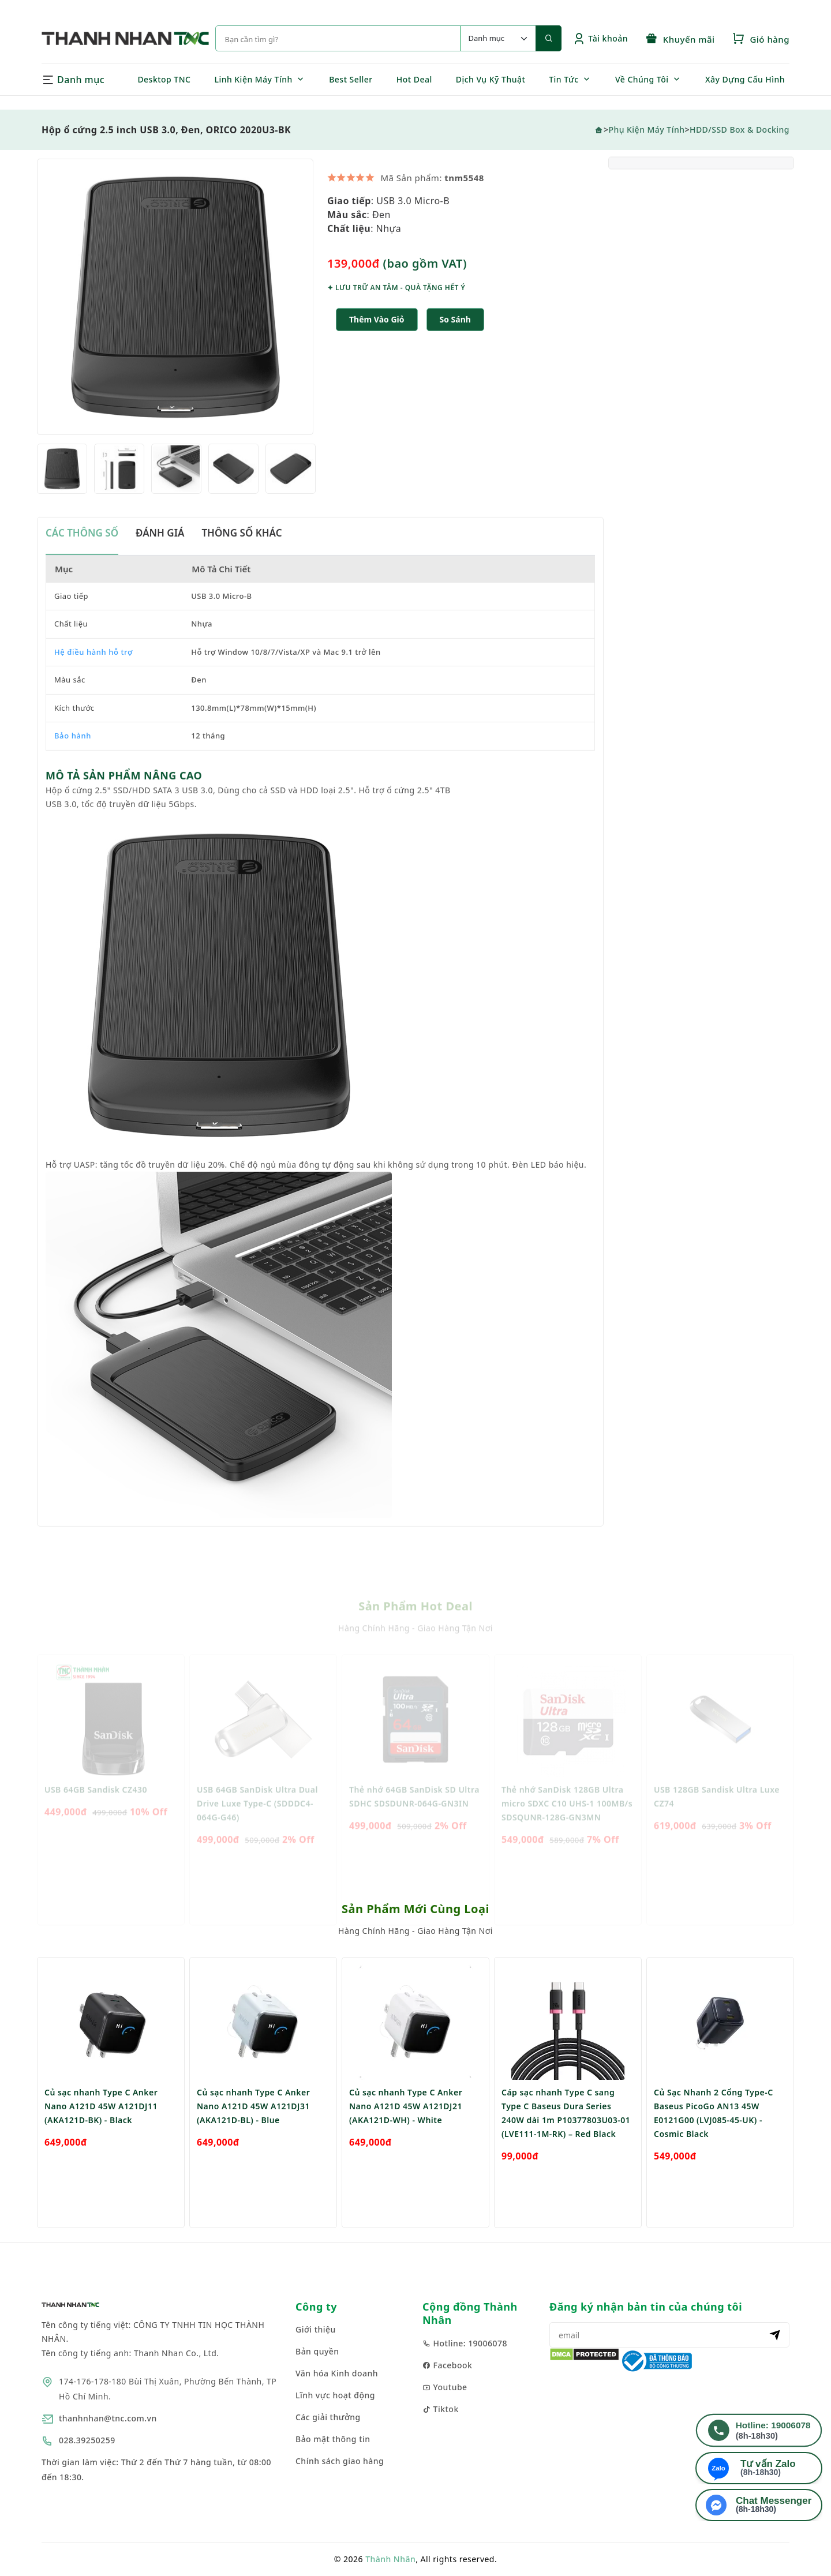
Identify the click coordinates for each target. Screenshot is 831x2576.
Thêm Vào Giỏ (377, 340)
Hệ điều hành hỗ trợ (93, 673)
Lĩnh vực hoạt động (335, 2395)
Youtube (444, 2387)
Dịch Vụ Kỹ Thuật (491, 79)
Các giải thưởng (328, 2417)
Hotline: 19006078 (464, 2343)
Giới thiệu (315, 2329)
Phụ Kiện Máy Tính (646, 129)
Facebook (447, 2365)
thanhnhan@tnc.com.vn (108, 2418)
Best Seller (351, 79)
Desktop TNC (163, 79)
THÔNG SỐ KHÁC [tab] (241, 553)
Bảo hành (72, 756)
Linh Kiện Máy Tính (253, 79)
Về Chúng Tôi (642, 79)
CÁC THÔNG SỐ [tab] (82, 553)
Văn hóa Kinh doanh (336, 2373)
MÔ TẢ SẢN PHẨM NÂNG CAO (124, 796)
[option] (175, 317)
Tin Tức (563, 79)
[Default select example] (498, 38)
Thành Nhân (390, 2558)
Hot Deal (414, 79)
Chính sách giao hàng (339, 2460)
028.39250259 (87, 2440)
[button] (455, 341)
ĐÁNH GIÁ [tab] (160, 553)
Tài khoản (600, 38)
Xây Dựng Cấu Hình (745, 79)
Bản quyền (317, 2351)
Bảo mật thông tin (332, 2438)
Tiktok (440, 2408)
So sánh (455, 340)
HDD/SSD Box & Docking (739, 129)
